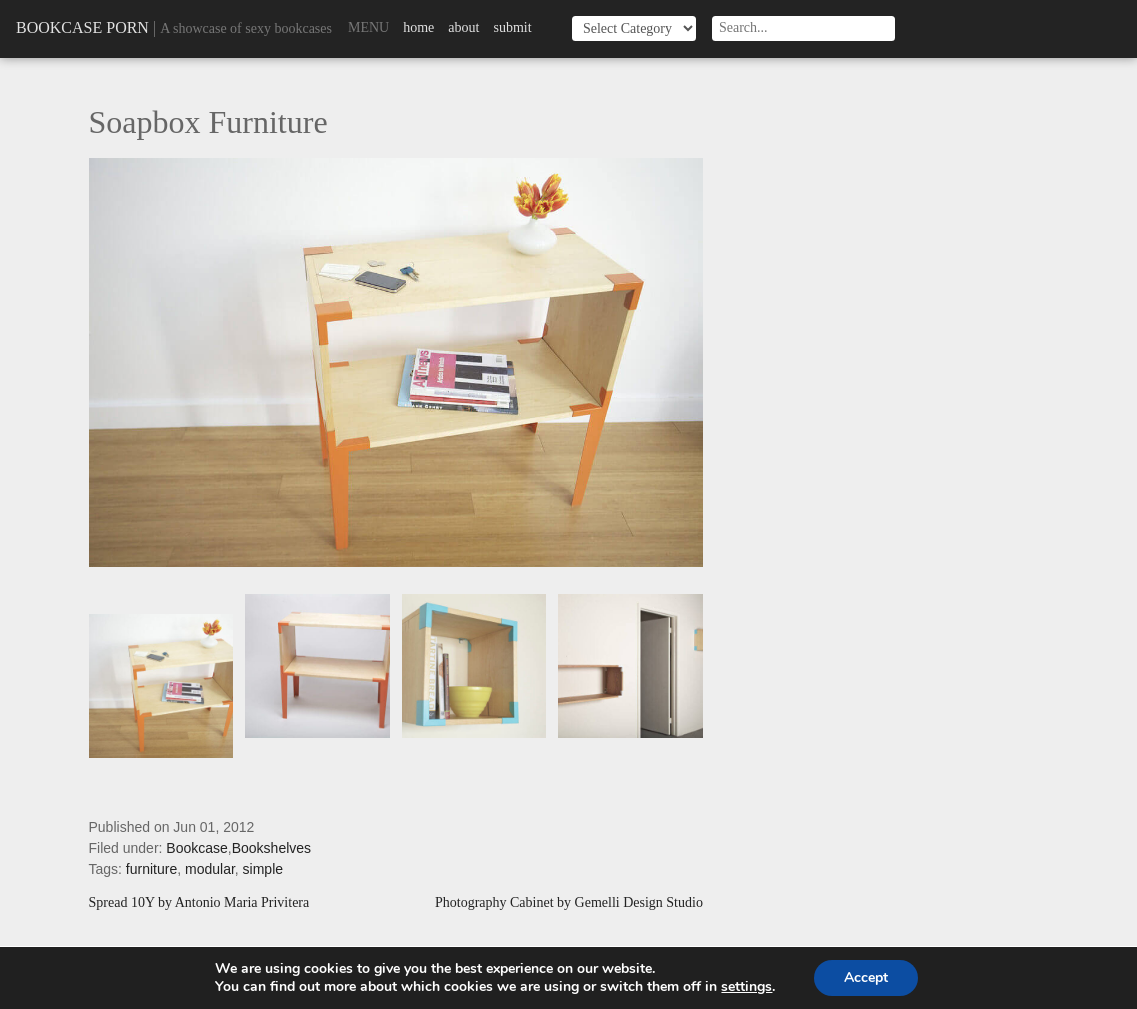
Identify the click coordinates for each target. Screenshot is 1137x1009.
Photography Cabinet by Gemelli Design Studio (569, 903)
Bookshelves (271, 848)
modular (210, 869)
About (463, 27)
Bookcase (196, 848)
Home (418, 27)
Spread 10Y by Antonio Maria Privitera (199, 903)
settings (746, 987)
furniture (151, 869)
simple (263, 869)
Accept (866, 977)
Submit (512, 27)
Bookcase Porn (82, 27)
